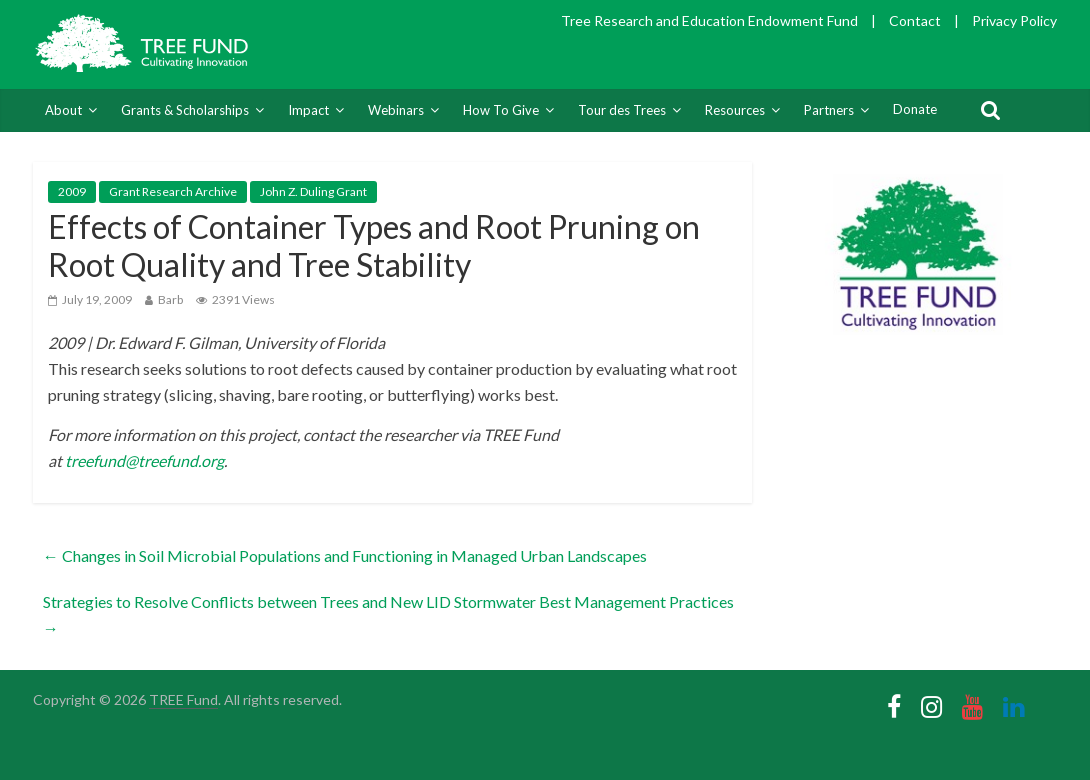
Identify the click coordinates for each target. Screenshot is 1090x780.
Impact (308, 110)
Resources (735, 110)
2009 (72, 191)
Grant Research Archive (173, 191)
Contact (915, 20)
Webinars (396, 110)
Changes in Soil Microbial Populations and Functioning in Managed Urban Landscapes (345, 555)
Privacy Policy (1014, 20)
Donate (915, 109)
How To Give (501, 110)
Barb (170, 299)
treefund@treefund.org (144, 460)
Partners (829, 110)
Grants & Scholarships (185, 110)
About (63, 110)
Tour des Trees (622, 110)
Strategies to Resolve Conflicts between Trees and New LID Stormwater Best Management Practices (388, 614)
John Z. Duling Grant (313, 191)
